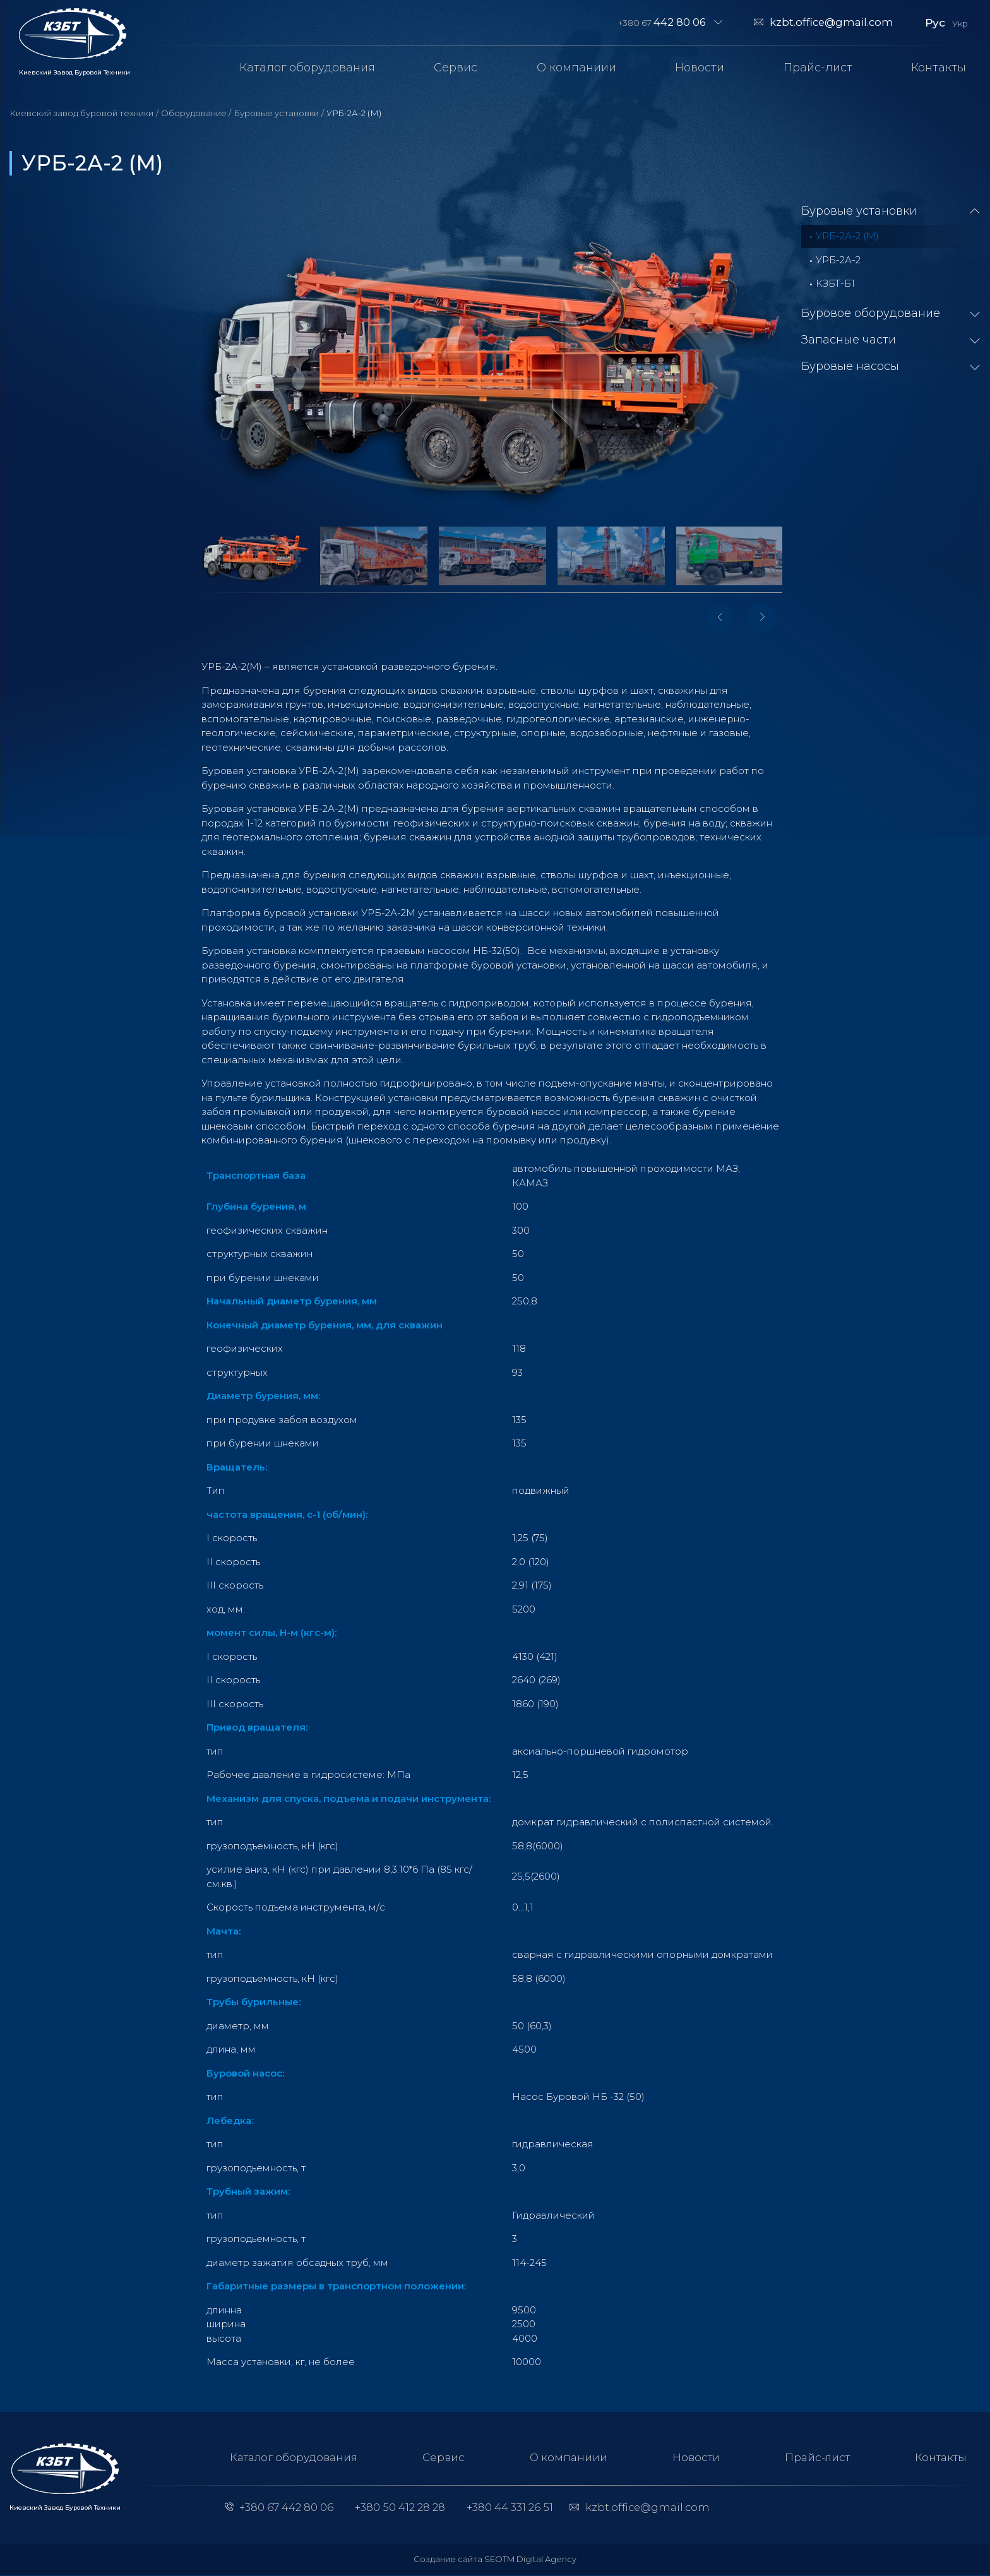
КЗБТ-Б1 (835, 283)
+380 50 (399, 2508)
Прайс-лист (818, 68)
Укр (960, 23)
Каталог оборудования (307, 68)
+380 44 (510, 2508)
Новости (699, 68)
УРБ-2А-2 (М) (847, 236)
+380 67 (662, 22)
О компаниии (576, 68)
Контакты (938, 68)
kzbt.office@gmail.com (831, 22)
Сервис (455, 68)
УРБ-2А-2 (838, 260)
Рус (935, 22)
